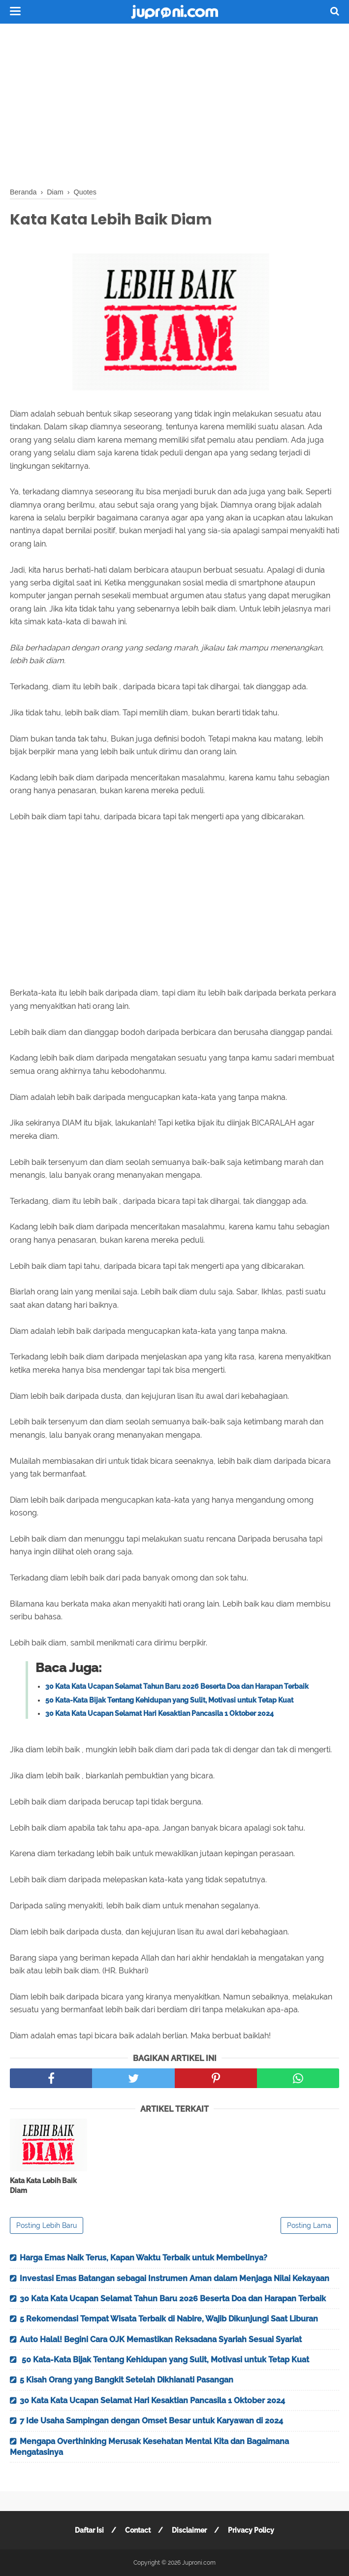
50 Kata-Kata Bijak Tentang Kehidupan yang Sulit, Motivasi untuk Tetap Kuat (169, 1700)
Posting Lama (309, 2225)
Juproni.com (199, 2562)
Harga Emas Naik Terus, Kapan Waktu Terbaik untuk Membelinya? (143, 2257)
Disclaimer (189, 2530)
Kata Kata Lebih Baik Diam (43, 2185)
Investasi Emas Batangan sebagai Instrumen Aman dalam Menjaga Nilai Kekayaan (174, 2278)
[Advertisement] (174, 103)
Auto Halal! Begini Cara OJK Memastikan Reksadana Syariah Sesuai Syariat (161, 2339)
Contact (138, 2530)
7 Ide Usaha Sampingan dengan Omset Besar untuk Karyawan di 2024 (151, 2420)
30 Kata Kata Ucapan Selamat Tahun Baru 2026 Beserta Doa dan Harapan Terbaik (177, 1686)
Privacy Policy (251, 2530)
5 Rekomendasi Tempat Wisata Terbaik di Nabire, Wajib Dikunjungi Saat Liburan (169, 2318)
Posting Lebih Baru (46, 2225)
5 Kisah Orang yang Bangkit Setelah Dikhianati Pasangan (126, 2379)
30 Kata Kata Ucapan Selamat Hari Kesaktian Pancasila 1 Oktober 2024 (159, 1713)
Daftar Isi (89, 2530)
